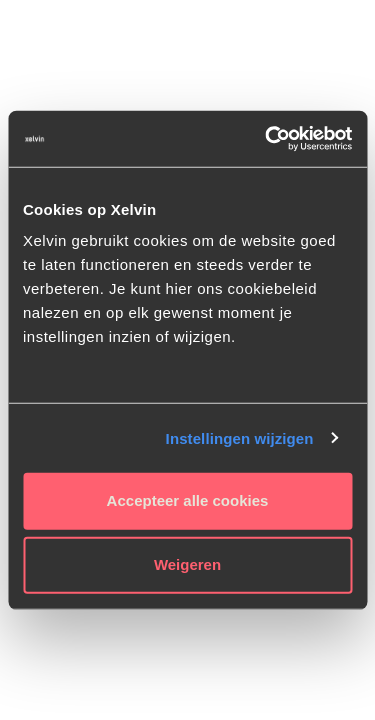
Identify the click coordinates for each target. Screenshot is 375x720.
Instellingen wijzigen (240, 437)
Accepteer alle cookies (188, 500)
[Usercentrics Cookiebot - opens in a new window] (267, 139)
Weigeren (187, 564)
